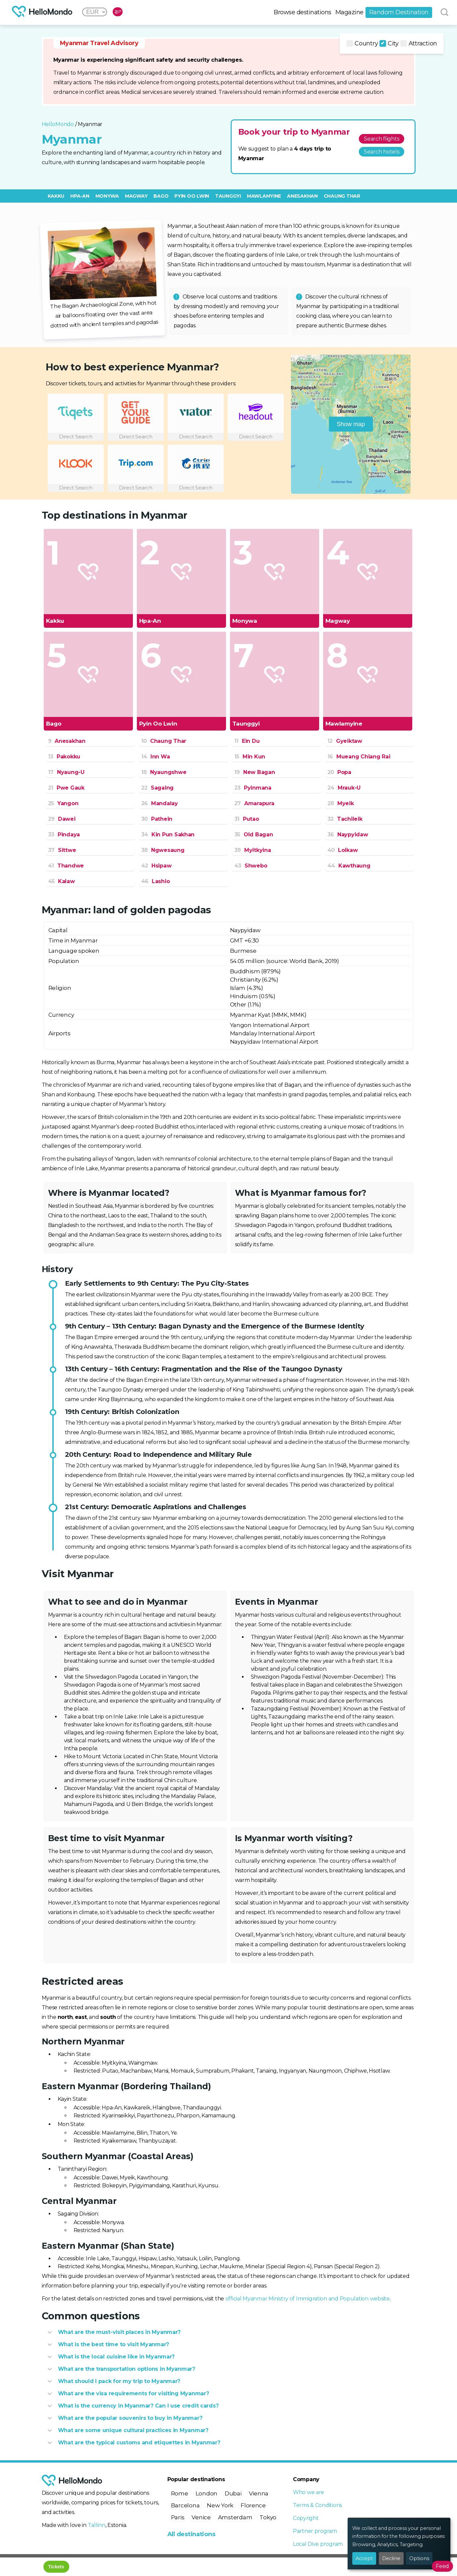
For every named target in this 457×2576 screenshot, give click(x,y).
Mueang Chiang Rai (358, 756)
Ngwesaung (163, 850)
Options (419, 2558)
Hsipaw (156, 866)
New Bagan (254, 772)
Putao (246, 819)
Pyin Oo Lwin (191, 196)
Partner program (315, 2531)
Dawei (62, 819)
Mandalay (159, 803)
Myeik (340, 803)
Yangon (63, 803)
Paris (178, 2517)
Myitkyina (252, 850)
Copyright (306, 2518)
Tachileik (345, 819)
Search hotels (381, 152)
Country (362, 43)
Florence (253, 2505)
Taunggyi (228, 196)
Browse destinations (302, 12)
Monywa (107, 196)
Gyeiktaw (344, 741)
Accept (364, 2558)
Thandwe (66, 866)
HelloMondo (58, 124)
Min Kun (249, 756)
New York (220, 2505)
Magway (136, 196)
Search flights (381, 139)
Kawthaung (349, 866)
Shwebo (250, 866)
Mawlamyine (264, 196)
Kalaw (61, 881)
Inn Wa (155, 756)
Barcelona (185, 2505)
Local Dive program (318, 2544)
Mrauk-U (344, 788)
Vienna (258, 2493)
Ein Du (247, 741)
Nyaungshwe (164, 772)
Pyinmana (252, 788)
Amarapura (254, 803)
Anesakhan (302, 196)
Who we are (308, 2492)
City (389, 43)
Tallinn (96, 2525)
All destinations (191, 2534)
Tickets (56, 2566)
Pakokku (64, 756)
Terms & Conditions (317, 2505)
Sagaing (157, 788)
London (206, 2493)
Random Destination (398, 12)
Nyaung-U (66, 772)
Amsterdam (235, 2517)
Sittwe (62, 850)
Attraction (418, 43)
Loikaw (342, 850)
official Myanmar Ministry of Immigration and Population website (307, 2298)
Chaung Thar (342, 196)
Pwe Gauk (66, 788)
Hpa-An (79, 196)
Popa (339, 772)
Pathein (157, 819)
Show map (351, 423)
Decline (391, 2558)
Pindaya (64, 834)
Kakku (56, 196)
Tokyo (267, 2517)
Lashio (155, 881)
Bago (160, 196)
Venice (201, 2517)
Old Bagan (253, 834)
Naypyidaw (347, 834)
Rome (179, 2493)
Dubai (233, 2493)
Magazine (349, 12)
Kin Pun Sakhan (168, 834)
